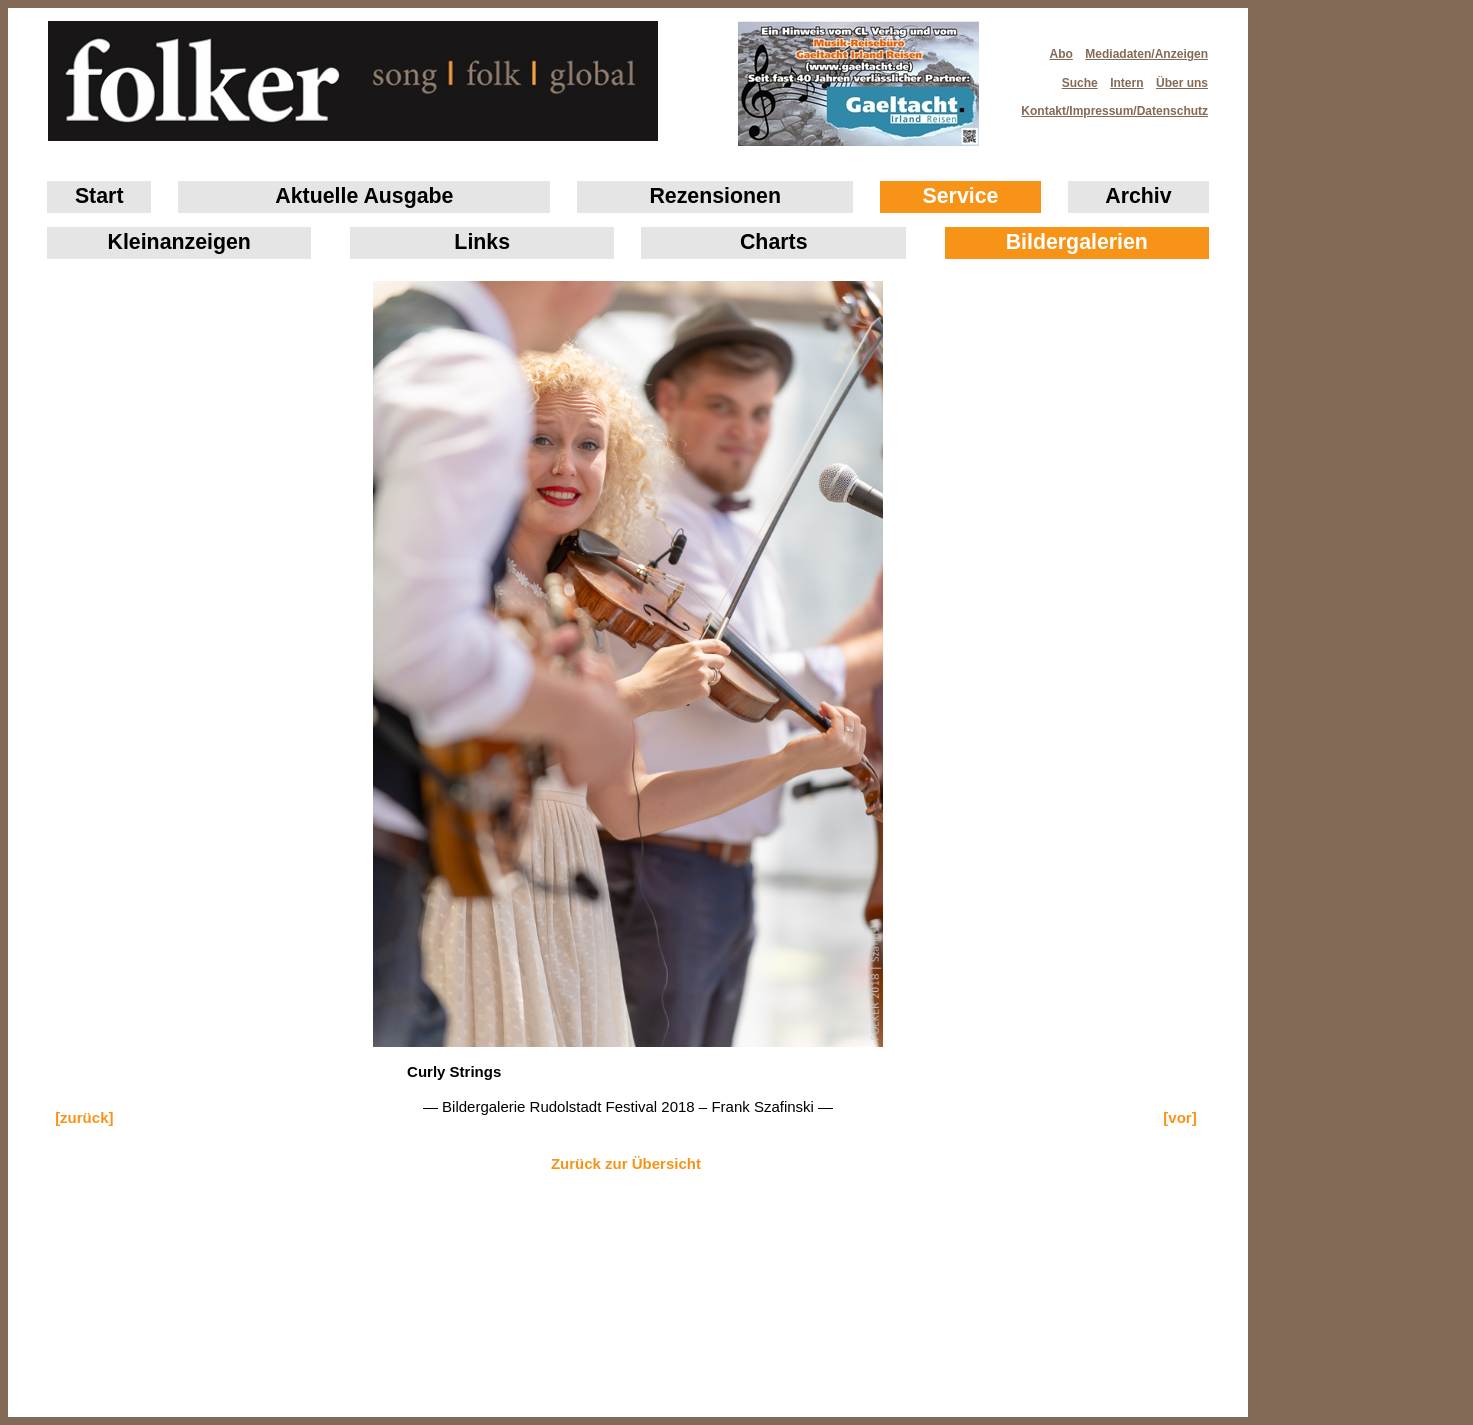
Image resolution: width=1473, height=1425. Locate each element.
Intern (1126, 83)
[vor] (1179, 1117)
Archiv (1138, 196)
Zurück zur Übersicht (626, 1163)
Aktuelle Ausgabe (364, 196)
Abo (1061, 54)
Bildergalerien (1077, 242)
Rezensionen (715, 196)
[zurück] (84, 1117)
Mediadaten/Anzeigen (1146, 54)
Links (482, 242)
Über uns (1182, 83)
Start (99, 196)
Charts (774, 242)
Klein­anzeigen (179, 242)
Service (961, 196)
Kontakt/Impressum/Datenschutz (1108, 105)
